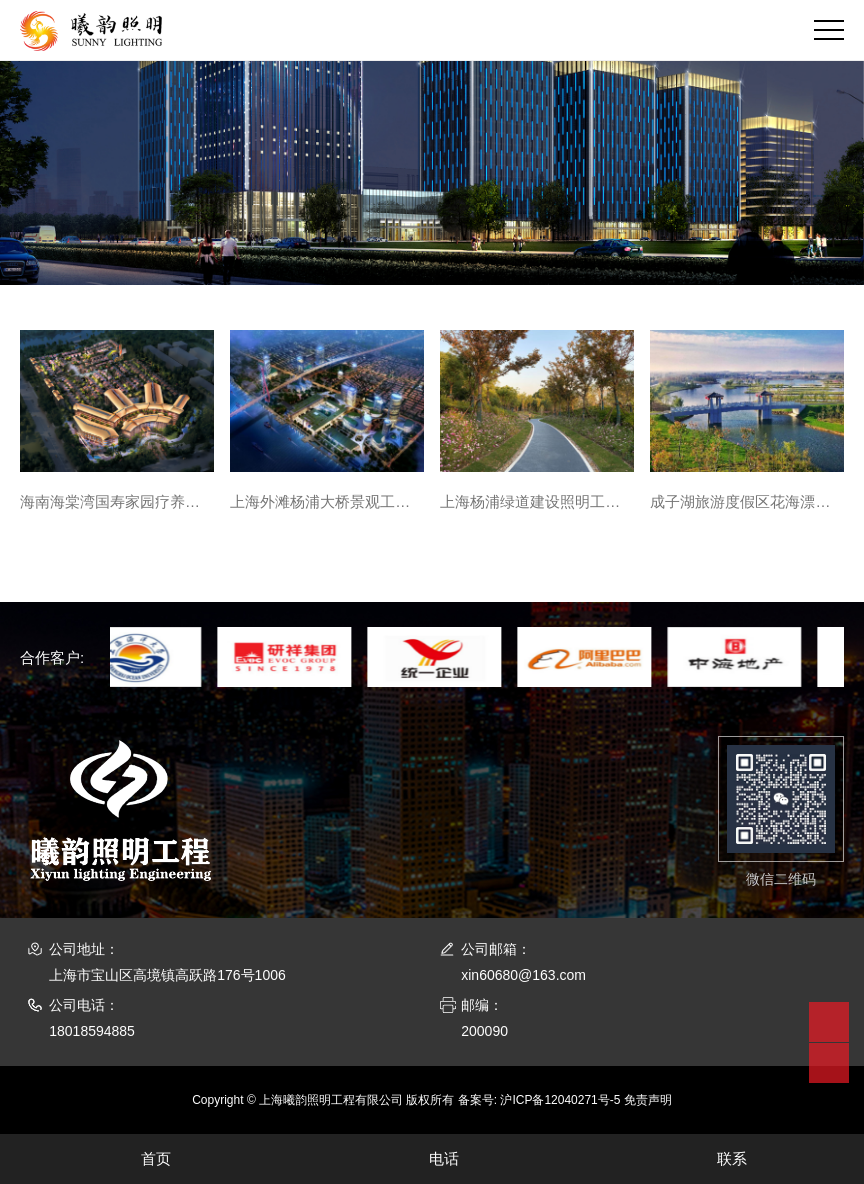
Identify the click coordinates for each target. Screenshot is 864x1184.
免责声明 (648, 1100)
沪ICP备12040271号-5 (560, 1100)
